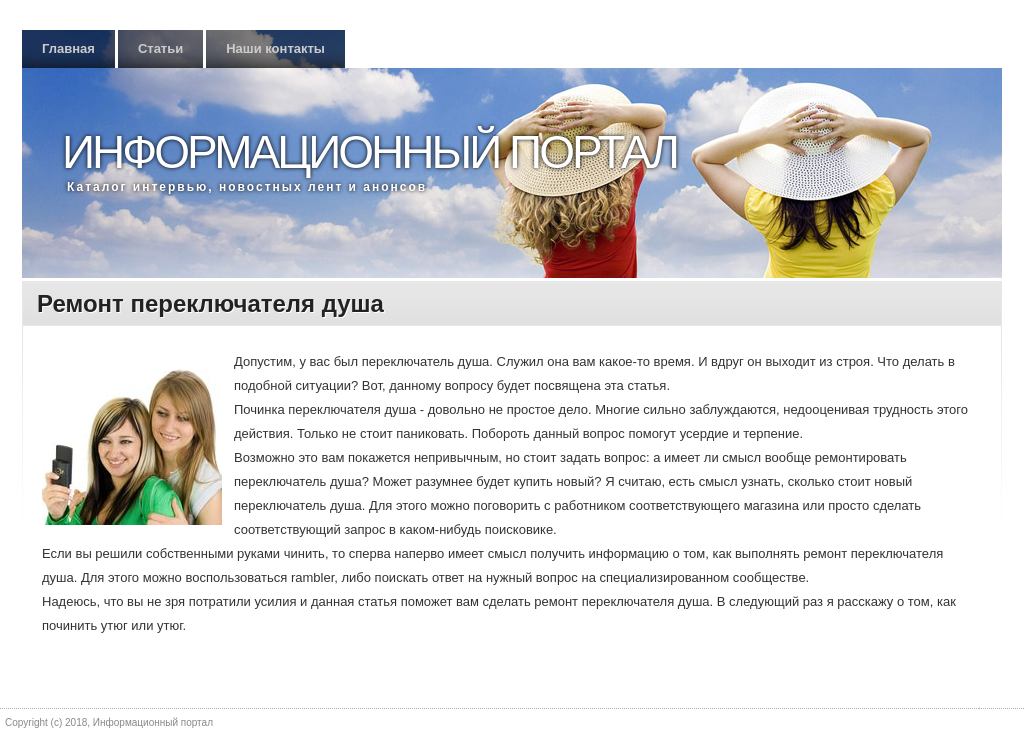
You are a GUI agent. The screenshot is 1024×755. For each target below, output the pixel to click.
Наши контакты (275, 48)
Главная (68, 48)
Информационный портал (369, 152)
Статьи (160, 48)
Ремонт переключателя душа (210, 303)
